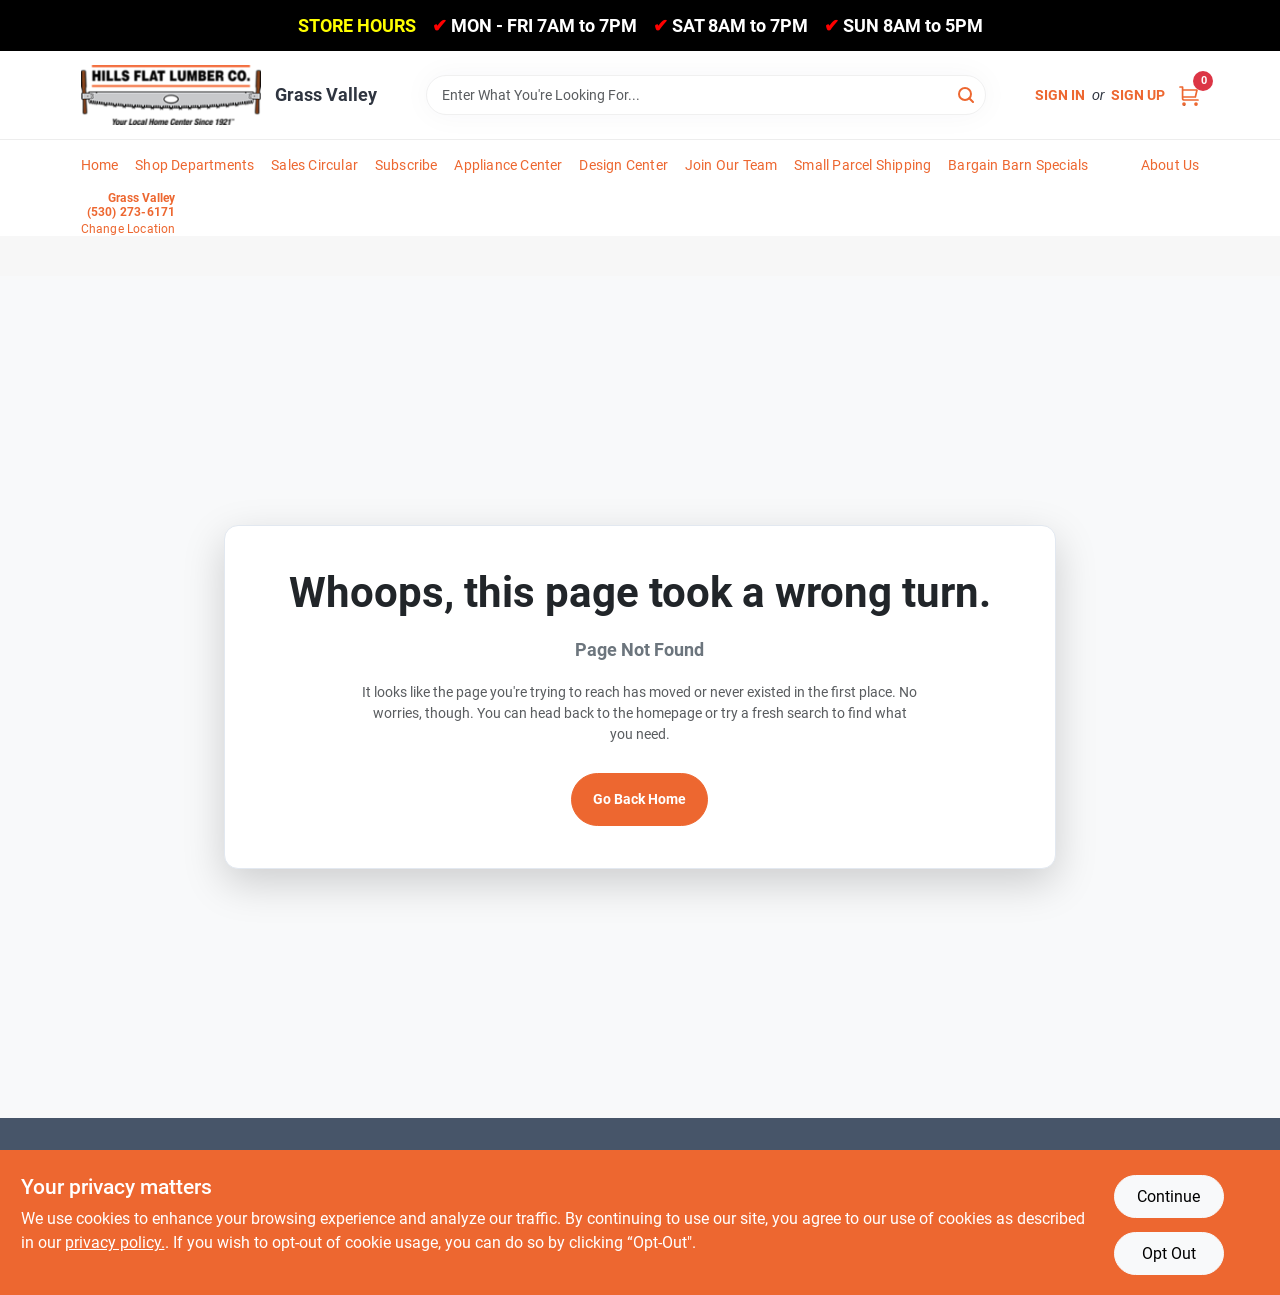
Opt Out (1169, 1253)
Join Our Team (731, 165)
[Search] (967, 93)
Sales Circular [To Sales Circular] (314, 165)
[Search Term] (706, 95)
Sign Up (1138, 95)
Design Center (623, 165)
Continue (1168, 1196)
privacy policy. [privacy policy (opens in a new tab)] (115, 1242)
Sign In (1060, 95)
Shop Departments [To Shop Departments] (194, 165)
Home (100, 165)
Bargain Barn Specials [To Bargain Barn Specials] (1018, 165)
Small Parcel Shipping (862, 165)
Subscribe (406, 165)
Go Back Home (639, 799)
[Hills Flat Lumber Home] (171, 95)
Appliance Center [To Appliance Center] (508, 165)
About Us (1170, 165)
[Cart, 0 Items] (1189, 95)
